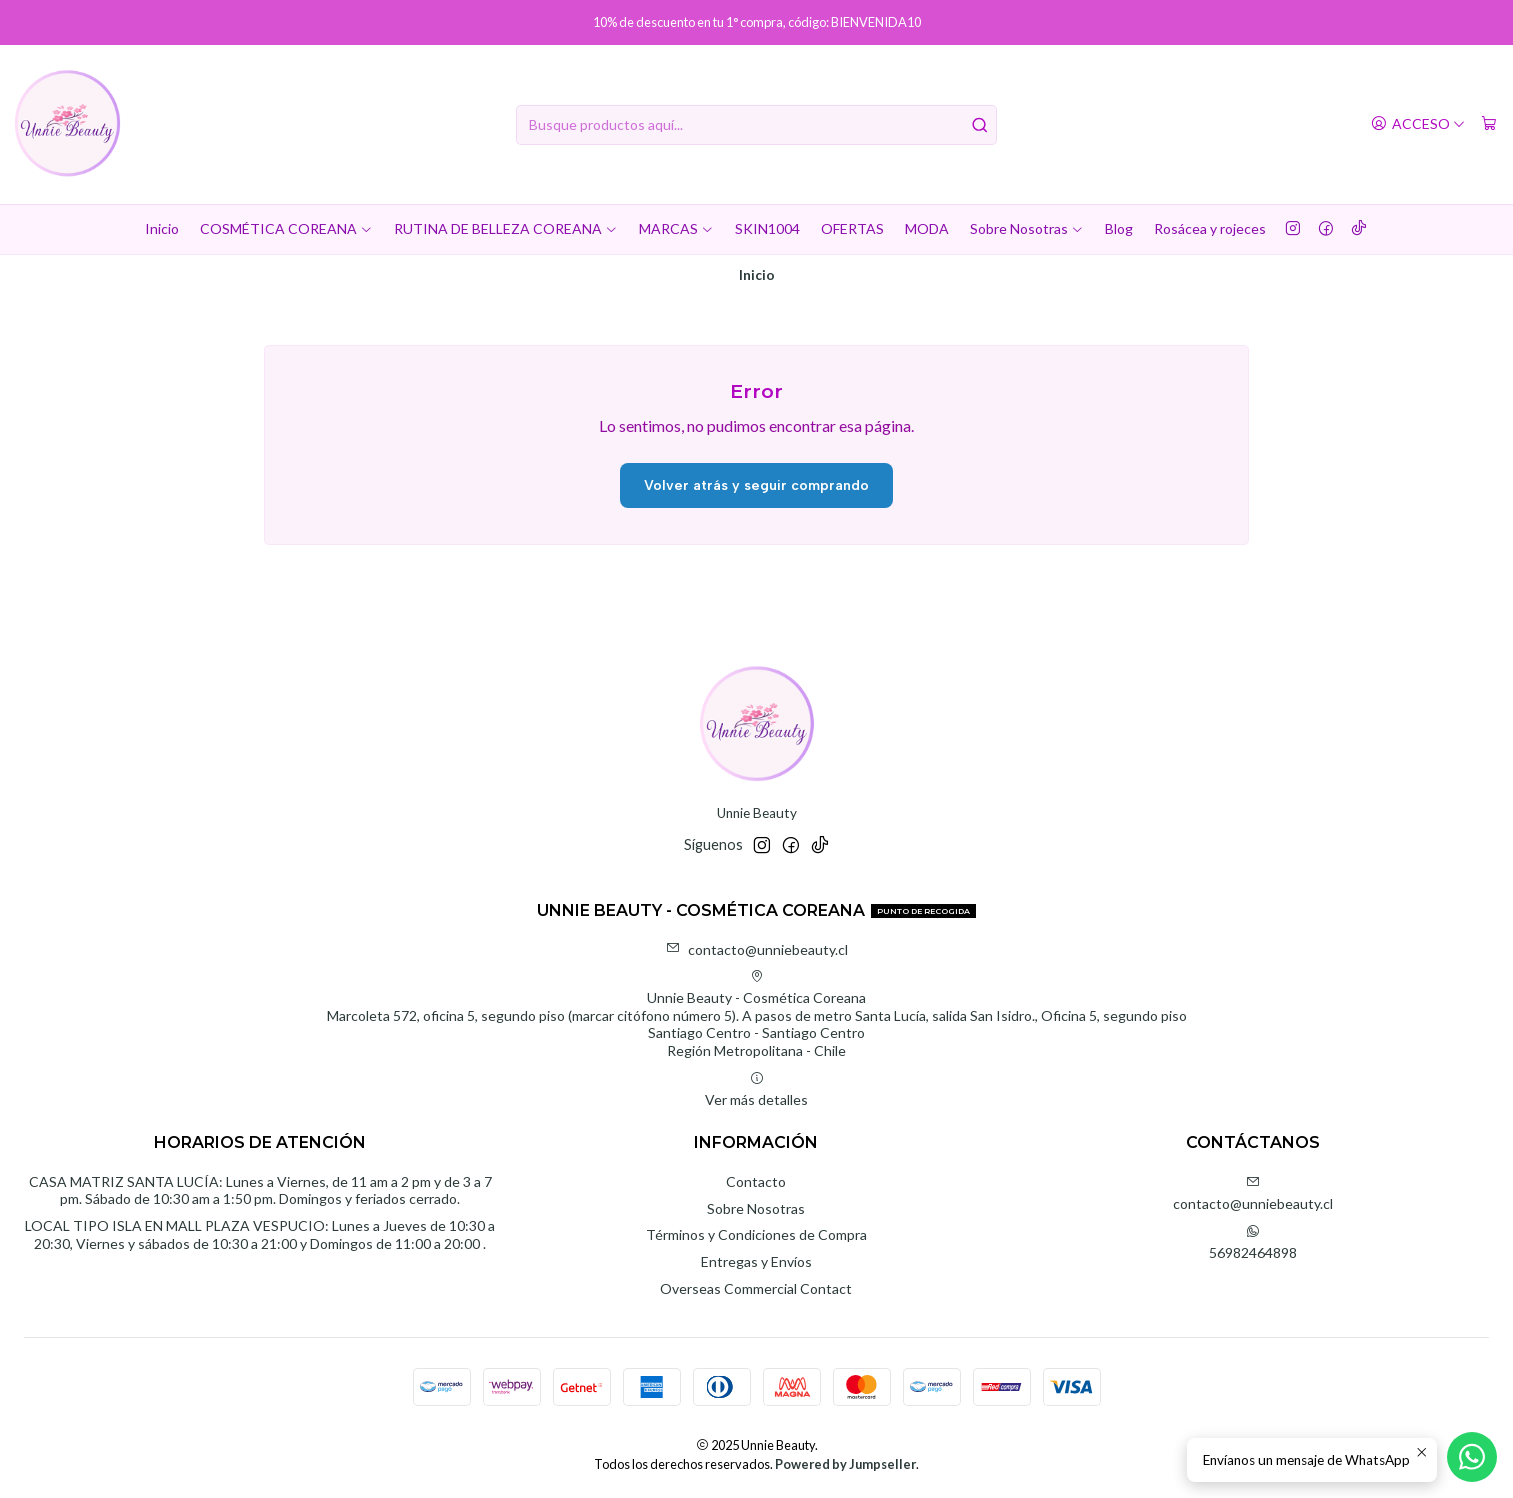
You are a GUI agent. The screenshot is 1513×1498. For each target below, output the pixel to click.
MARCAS (676, 228)
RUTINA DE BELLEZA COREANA (506, 228)
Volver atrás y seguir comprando (756, 485)
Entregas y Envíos (756, 1261)
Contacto (756, 1181)
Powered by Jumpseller (845, 1464)
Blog (1119, 228)
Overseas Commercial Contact (756, 1288)
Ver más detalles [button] (756, 1089)
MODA (927, 228)
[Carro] (1489, 124)
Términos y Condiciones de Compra (756, 1234)
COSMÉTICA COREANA (286, 228)
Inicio (162, 228)
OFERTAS (852, 228)
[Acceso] (1418, 124)
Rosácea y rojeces (1210, 228)
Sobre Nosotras (1027, 228)
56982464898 (1253, 1242)
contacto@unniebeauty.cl (757, 949)
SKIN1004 (767, 228)
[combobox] (756, 125)
